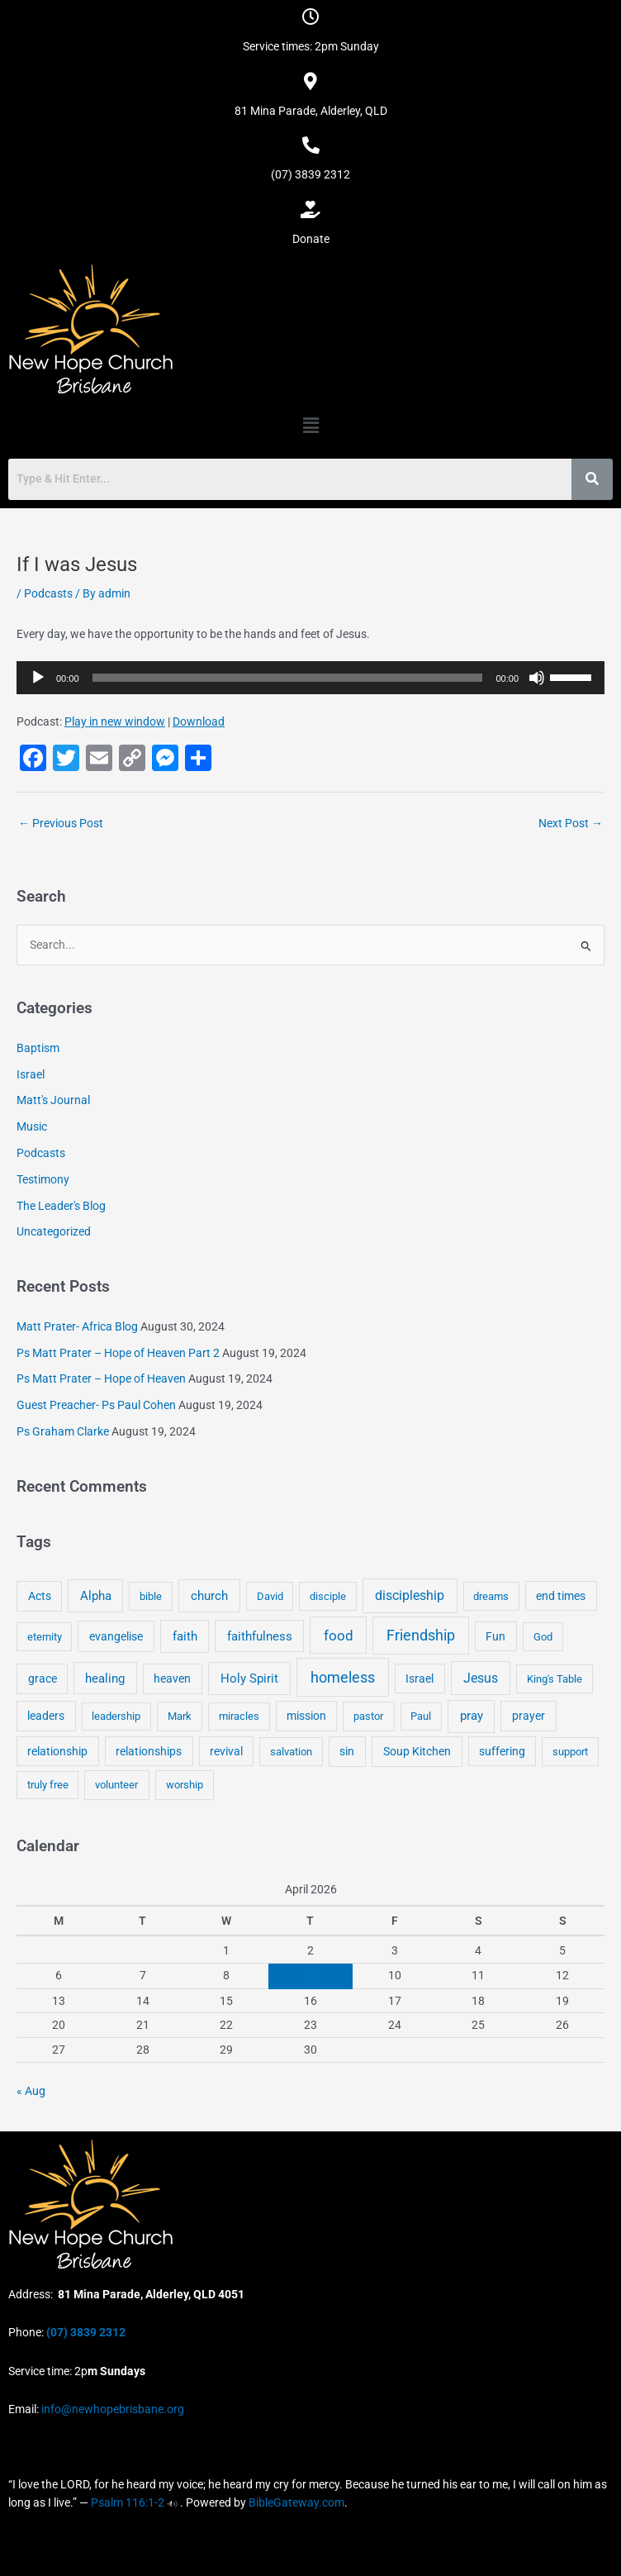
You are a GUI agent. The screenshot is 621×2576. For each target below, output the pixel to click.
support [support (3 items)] (570, 1751)
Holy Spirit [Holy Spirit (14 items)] (249, 1678)
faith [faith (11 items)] (185, 1636)
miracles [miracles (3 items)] (239, 1716)
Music (32, 1126)
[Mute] (537, 677)
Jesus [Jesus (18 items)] (480, 1678)
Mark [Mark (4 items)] (180, 1716)
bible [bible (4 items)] (151, 1596)
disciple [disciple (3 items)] (328, 1596)
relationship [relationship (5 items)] (57, 1751)
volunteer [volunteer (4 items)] (116, 1784)
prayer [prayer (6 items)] (528, 1715)
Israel (31, 1074)
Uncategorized (54, 1231)
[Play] (38, 677)
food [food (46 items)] (338, 1635)
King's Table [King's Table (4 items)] (554, 1679)
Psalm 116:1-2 (127, 2502)
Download (199, 721)
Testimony (43, 1179)
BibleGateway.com (296, 2502)
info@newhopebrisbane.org (111, 2409)
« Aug (31, 2090)
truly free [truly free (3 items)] (48, 1784)
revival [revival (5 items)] (226, 1751)
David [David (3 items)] (270, 1596)
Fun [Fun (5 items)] (495, 1636)
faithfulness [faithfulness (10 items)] (259, 1636)
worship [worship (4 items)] (184, 1784)
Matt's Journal (53, 1100)
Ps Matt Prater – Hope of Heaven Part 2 (118, 1352)
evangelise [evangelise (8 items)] (116, 1637)
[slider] (287, 678)
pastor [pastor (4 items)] (368, 1716)
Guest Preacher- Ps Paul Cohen (96, 1405)
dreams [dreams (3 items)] (491, 1596)
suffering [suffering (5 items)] (502, 1751)
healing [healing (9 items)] (105, 1678)
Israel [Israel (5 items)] (419, 1678)
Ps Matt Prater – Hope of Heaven (101, 1378)
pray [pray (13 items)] (471, 1715)
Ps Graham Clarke (63, 1431)
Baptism (38, 1048)
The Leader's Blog (61, 1205)
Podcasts (48, 593)
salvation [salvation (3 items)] (291, 1751)
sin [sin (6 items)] (346, 1751)
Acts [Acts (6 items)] (39, 1595)
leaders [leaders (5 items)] (45, 1715)
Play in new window (114, 721)
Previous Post (60, 823)
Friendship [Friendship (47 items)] (420, 1635)
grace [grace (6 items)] (42, 1678)
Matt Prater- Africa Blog (77, 1326)
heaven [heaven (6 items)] (172, 1678)
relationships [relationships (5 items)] (149, 1751)
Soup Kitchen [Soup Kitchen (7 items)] (417, 1751)
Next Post (570, 823)
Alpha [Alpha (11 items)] (95, 1595)
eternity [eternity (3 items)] (44, 1637)
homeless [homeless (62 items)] (342, 1677)
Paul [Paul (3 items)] (420, 1716)
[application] (310, 677)
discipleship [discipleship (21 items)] (409, 1595)
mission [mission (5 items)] (306, 1715)
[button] (310, 425)
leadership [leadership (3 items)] (116, 1716)
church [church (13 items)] (209, 1595)
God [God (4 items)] (542, 1637)
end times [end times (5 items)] (560, 1595)
